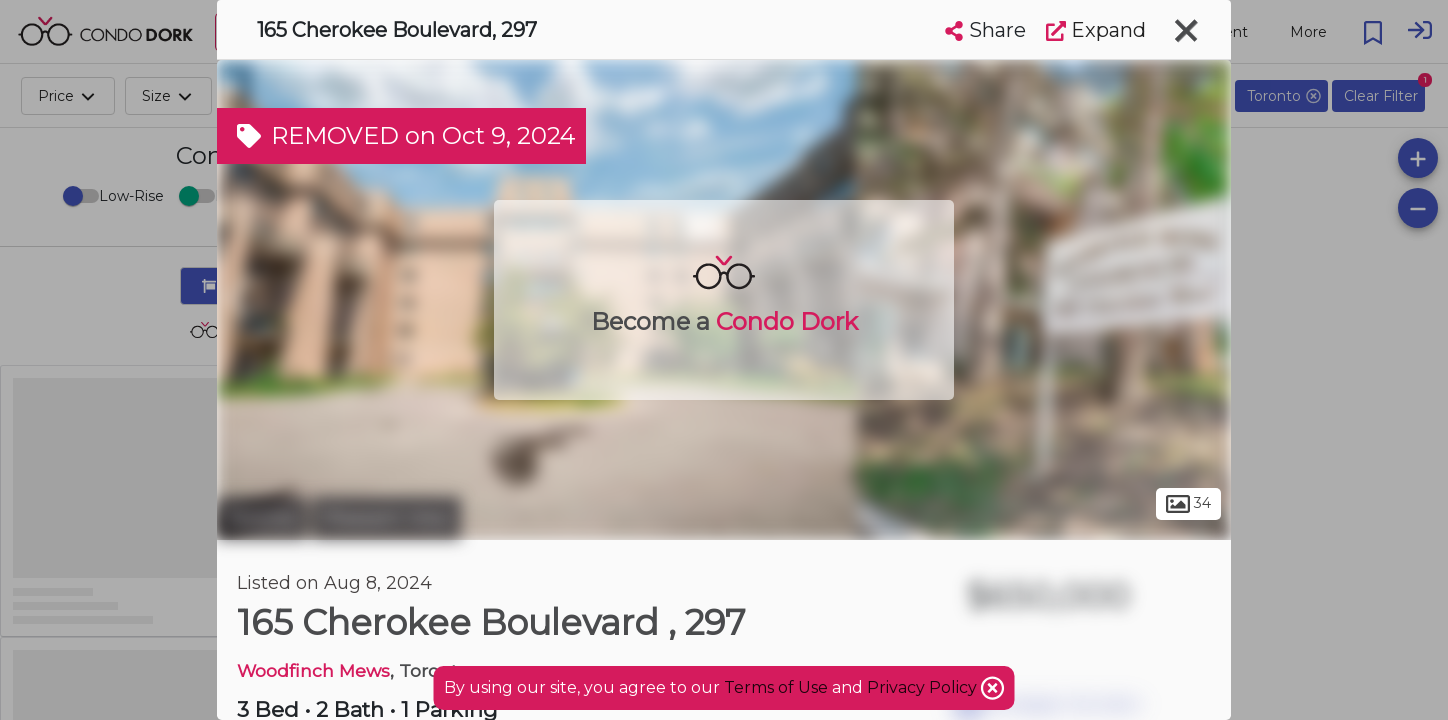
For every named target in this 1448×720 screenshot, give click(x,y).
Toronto (262, 518)
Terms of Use (776, 687)
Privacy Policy (924, 687)
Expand (1096, 30)
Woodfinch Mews (313, 670)
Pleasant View (386, 518)
